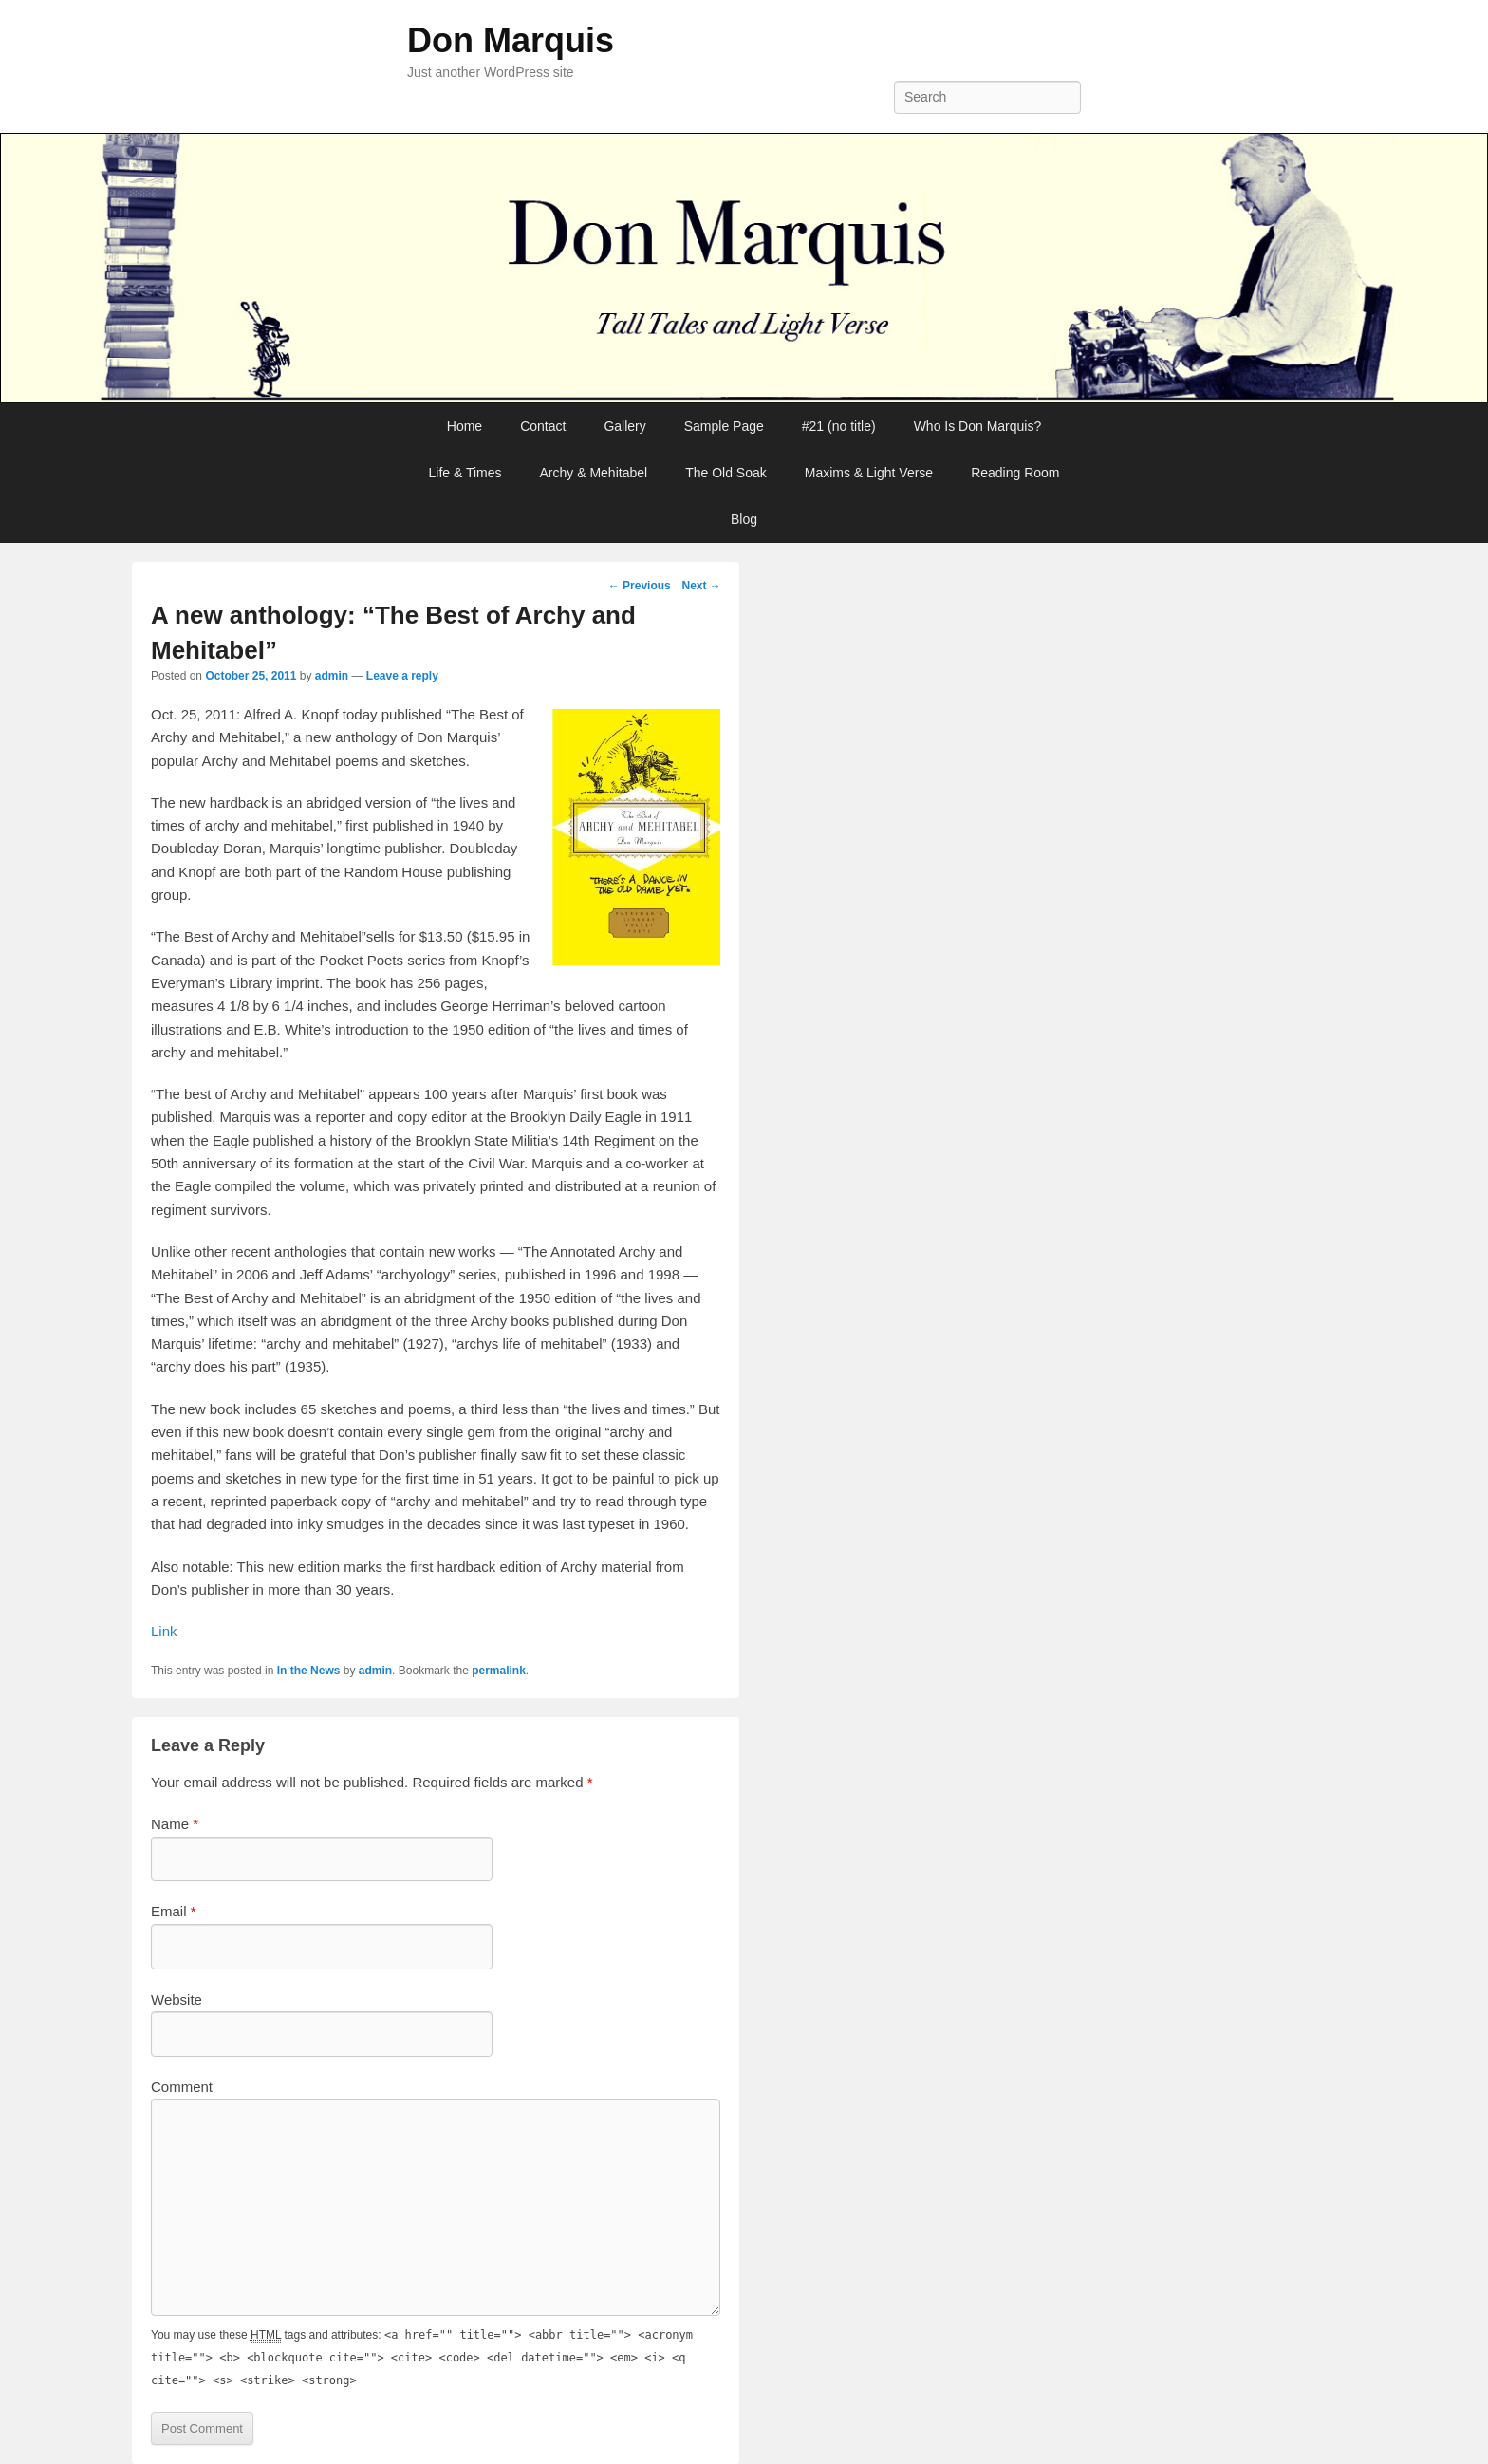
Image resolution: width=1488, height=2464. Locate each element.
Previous (639, 585)
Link (164, 1631)
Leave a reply (402, 675)
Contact (543, 426)
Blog (744, 519)
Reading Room (1015, 472)
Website (176, 1999)
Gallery (624, 426)
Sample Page (724, 426)
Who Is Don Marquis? (978, 426)
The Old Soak (726, 472)
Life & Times (464, 472)
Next (700, 585)
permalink (499, 1670)
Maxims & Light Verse (869, 472)
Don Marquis (510, 40)
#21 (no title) (839, 426)
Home (464, 426)
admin (331, 675)
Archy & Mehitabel (594, 472)
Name (174, 1824)
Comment (182, 2087)
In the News (309, 1670)
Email (173, 1911)
